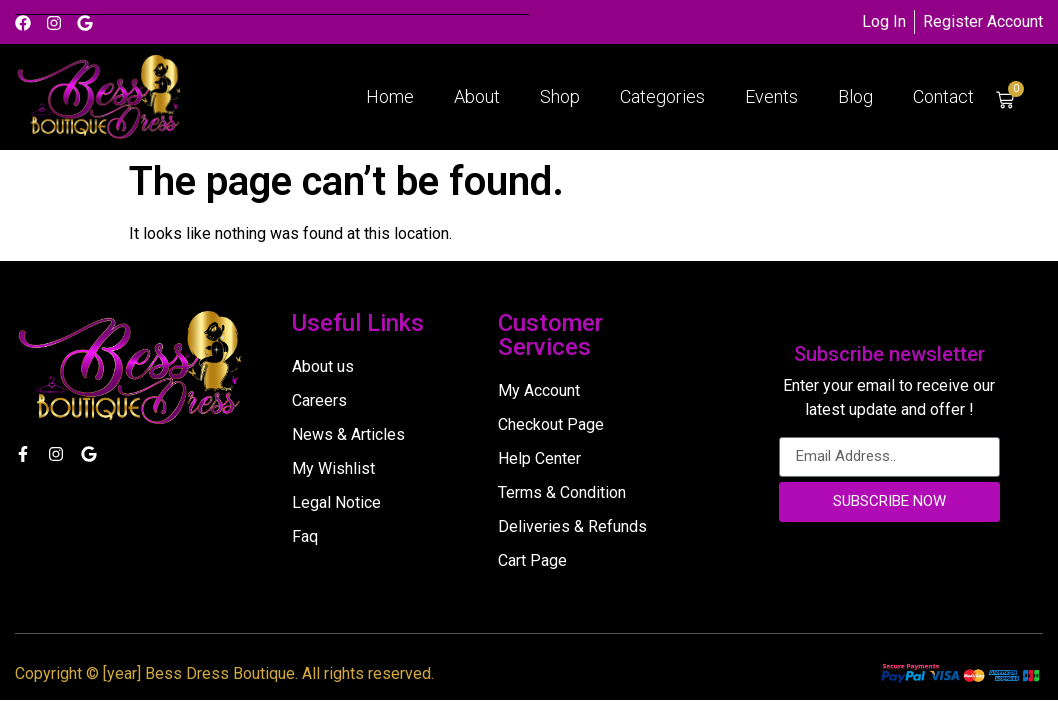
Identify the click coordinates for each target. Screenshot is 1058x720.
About (477, 97)
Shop (560, 97)
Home (390, 97)
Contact (943, 97)
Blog (855, 97)
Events (771, 97)
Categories (662, 97)
